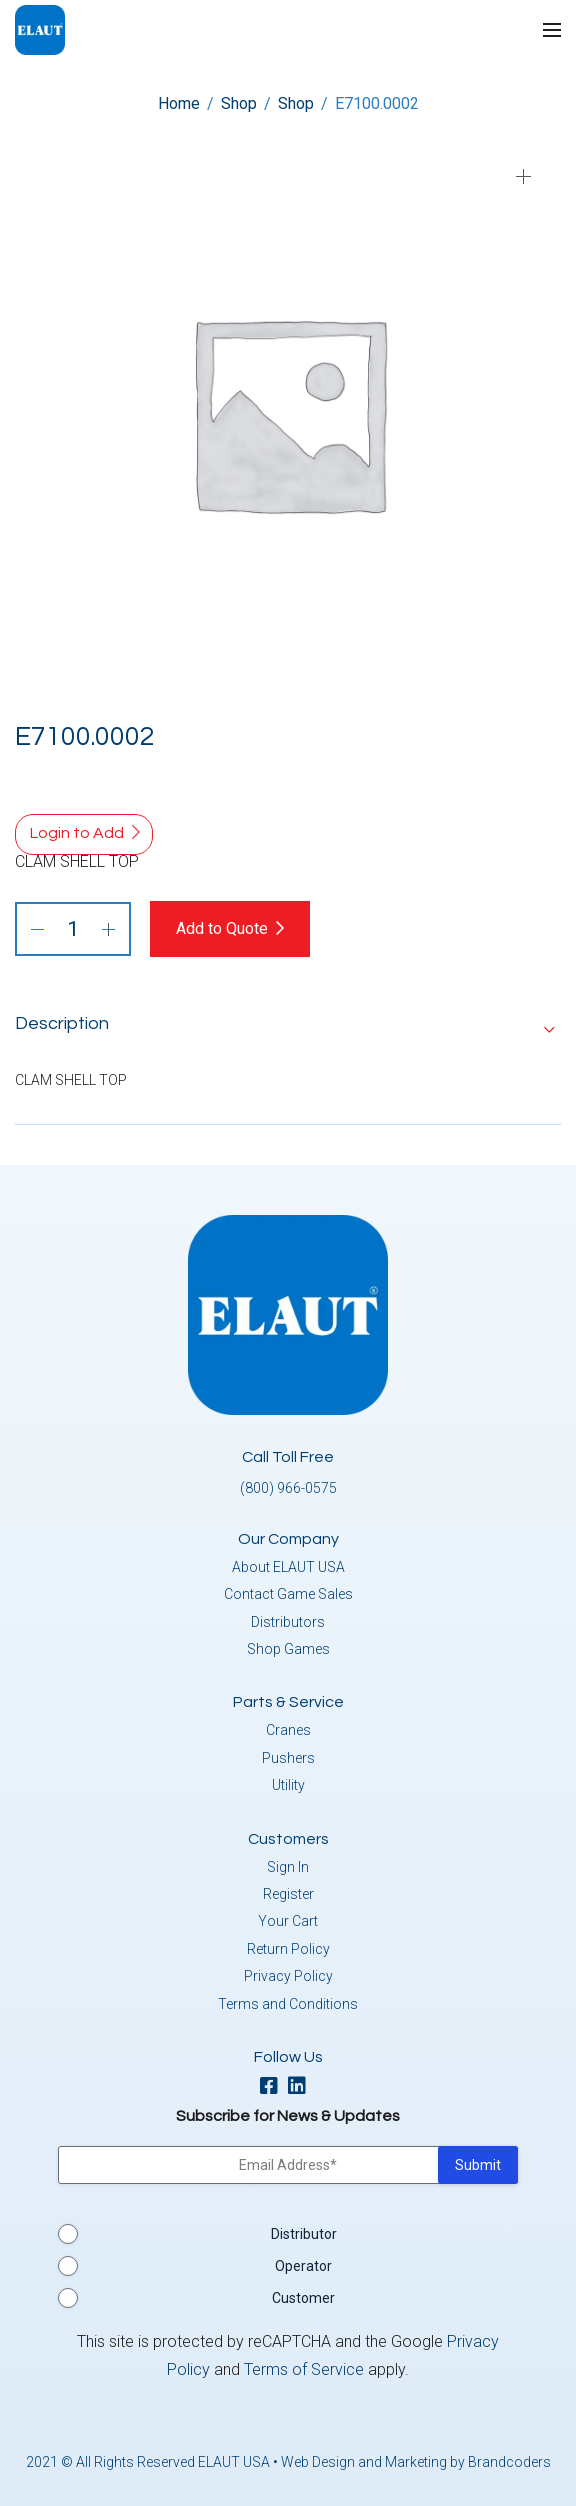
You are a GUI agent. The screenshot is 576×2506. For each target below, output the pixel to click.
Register (288, 1894)
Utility (288, 1785)
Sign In (288, 1867)
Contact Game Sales (288, 1594)
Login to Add (77, 833)
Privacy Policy (288, 1976)
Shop (239, 103)
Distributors (288, 1622)
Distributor (304, 2234)
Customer (303, 2298)
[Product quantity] (73, 929)
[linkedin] (302, 2087)
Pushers (288, 1758)
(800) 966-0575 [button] (288, 1488)
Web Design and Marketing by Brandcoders (416, 2462)
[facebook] (274, 2087)
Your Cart (288, 1921)
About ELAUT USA (288, 1567)
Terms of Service (304, 2369)
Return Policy (288, 1949)
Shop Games (288, 1649)
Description (62, 1023)
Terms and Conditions (288, 2004)
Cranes (288, 1730)
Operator (303, 2266)
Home (179, 103)
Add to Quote (222, 928)
